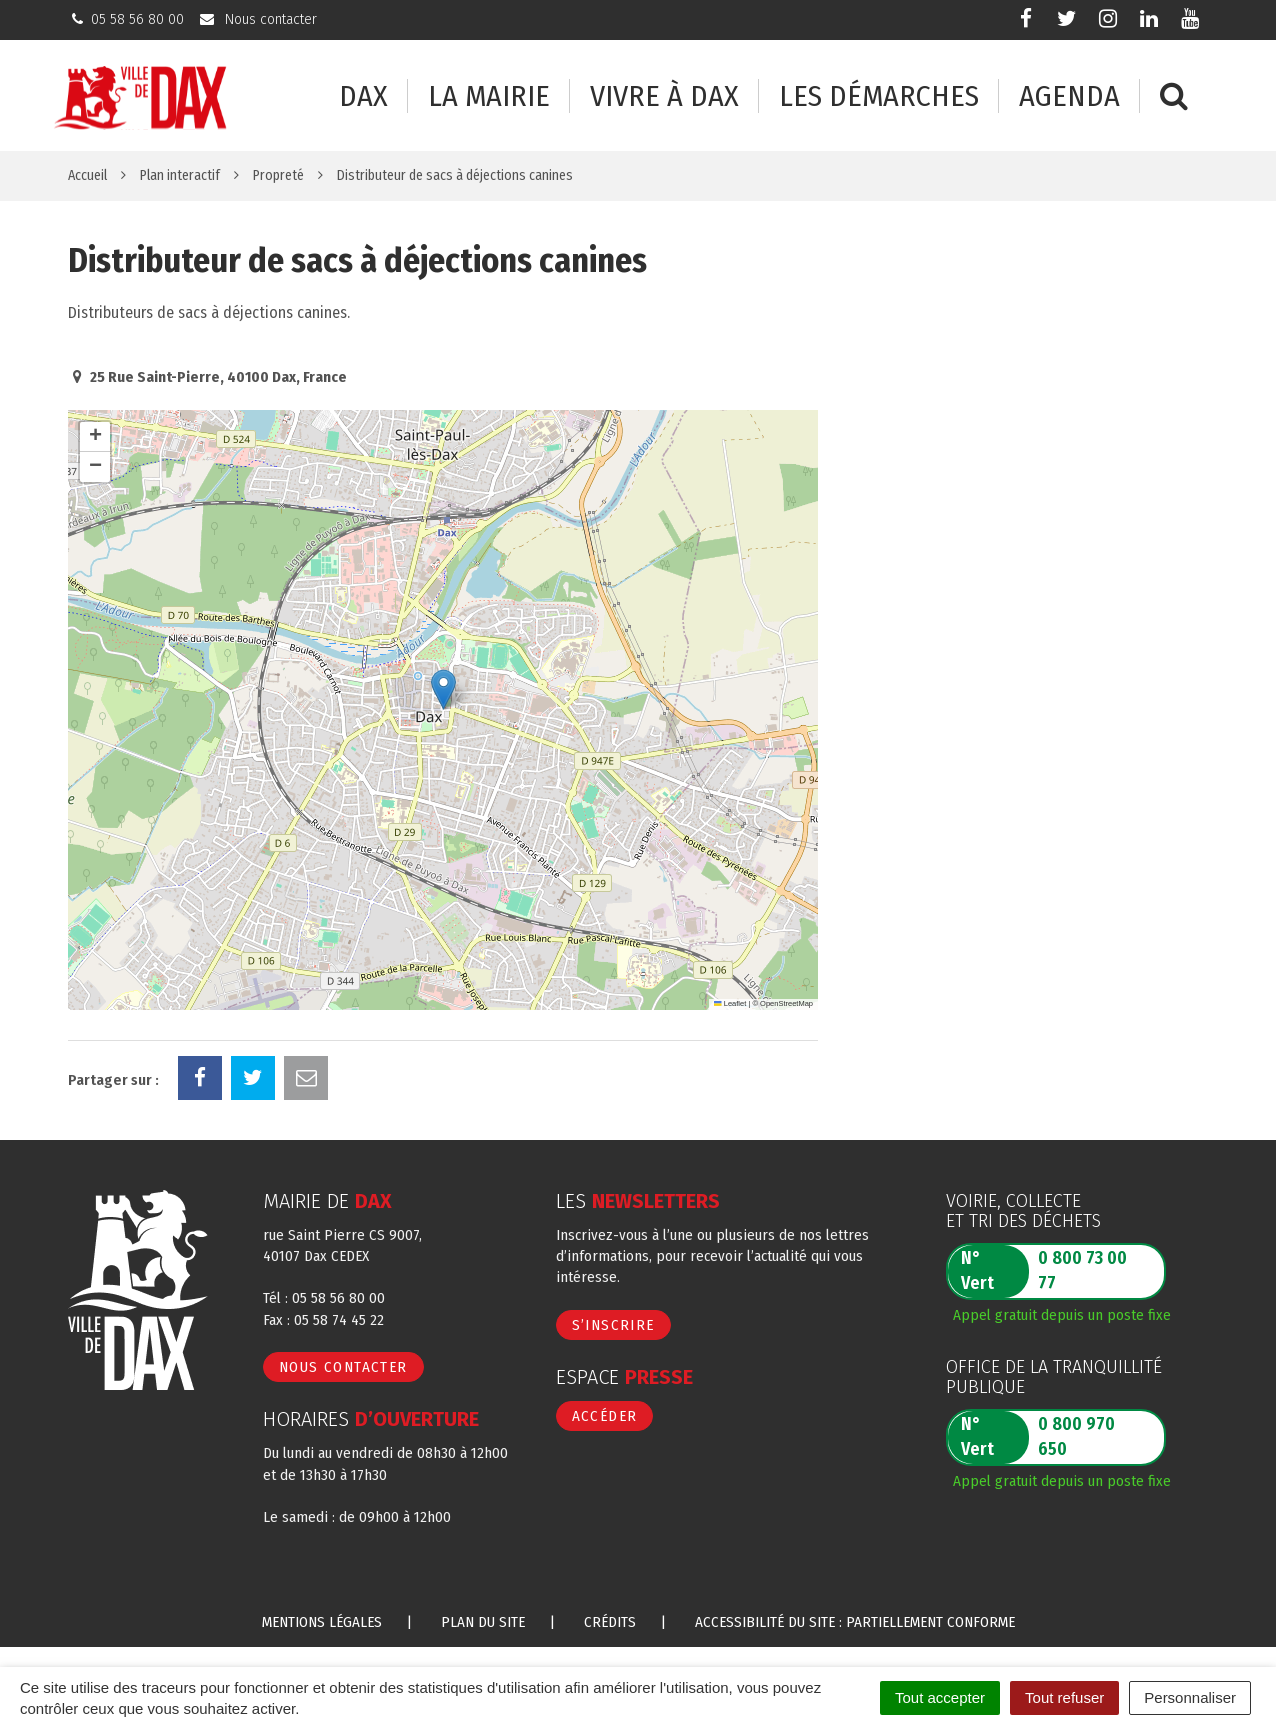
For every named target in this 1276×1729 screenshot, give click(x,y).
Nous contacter (343, 1367)
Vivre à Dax (664, 96)
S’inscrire (613, 1325)
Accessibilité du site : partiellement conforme (855, 1622)
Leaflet (730, 1003)
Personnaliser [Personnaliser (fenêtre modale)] (1190, 1697)
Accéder (605, 1416)
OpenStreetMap (786, 1003)
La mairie (489, 96)
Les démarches (879, 96)
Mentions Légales (322, 1622)
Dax (363, 96)
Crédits (610, 1622)
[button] (443, 689)
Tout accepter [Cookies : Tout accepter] (940, 1697)
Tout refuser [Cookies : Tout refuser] (1064, 1697)
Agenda (1069, 96)
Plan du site (483, 1622)
